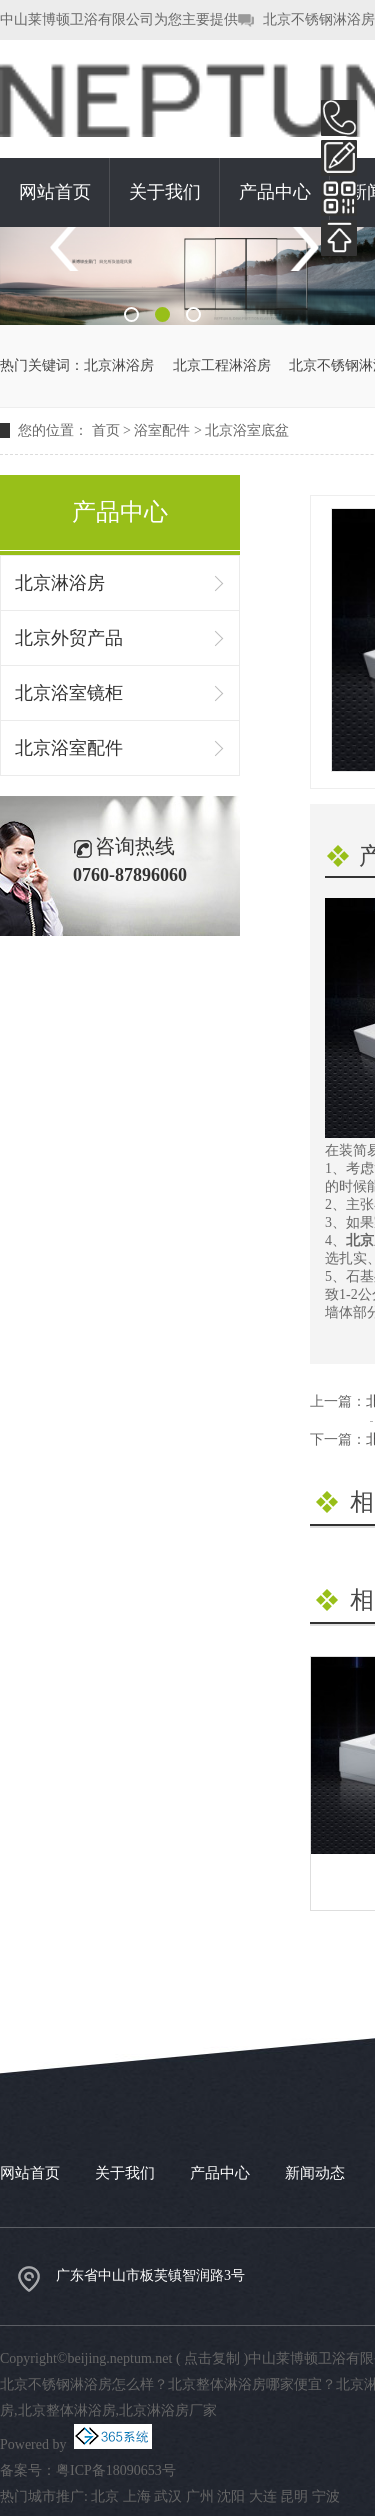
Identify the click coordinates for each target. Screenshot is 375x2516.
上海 (137, 2496)
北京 (105, 2496)
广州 (200, 2496)
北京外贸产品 (69, 638)
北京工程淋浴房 (222, 365)
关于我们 (165, 192)
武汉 (168, 2496)
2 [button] (162, 314)
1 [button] (131, 314)
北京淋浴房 (119, 365)
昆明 (294, 2496)
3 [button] (193, 314)
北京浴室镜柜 (69, 693)
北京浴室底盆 (247, 430)
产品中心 (275, 192)
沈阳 (231, 2496)
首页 (106, 430)
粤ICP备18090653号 (116, 2470)
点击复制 (212, 2358)
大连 (263, 2496)
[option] (187, 276)
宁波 (326, 2496)
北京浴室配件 (69, 748)
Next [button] (303, 248)
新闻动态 (315, 2173)
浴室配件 (162, 430)
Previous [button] (71, 248)
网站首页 (55, 192)
